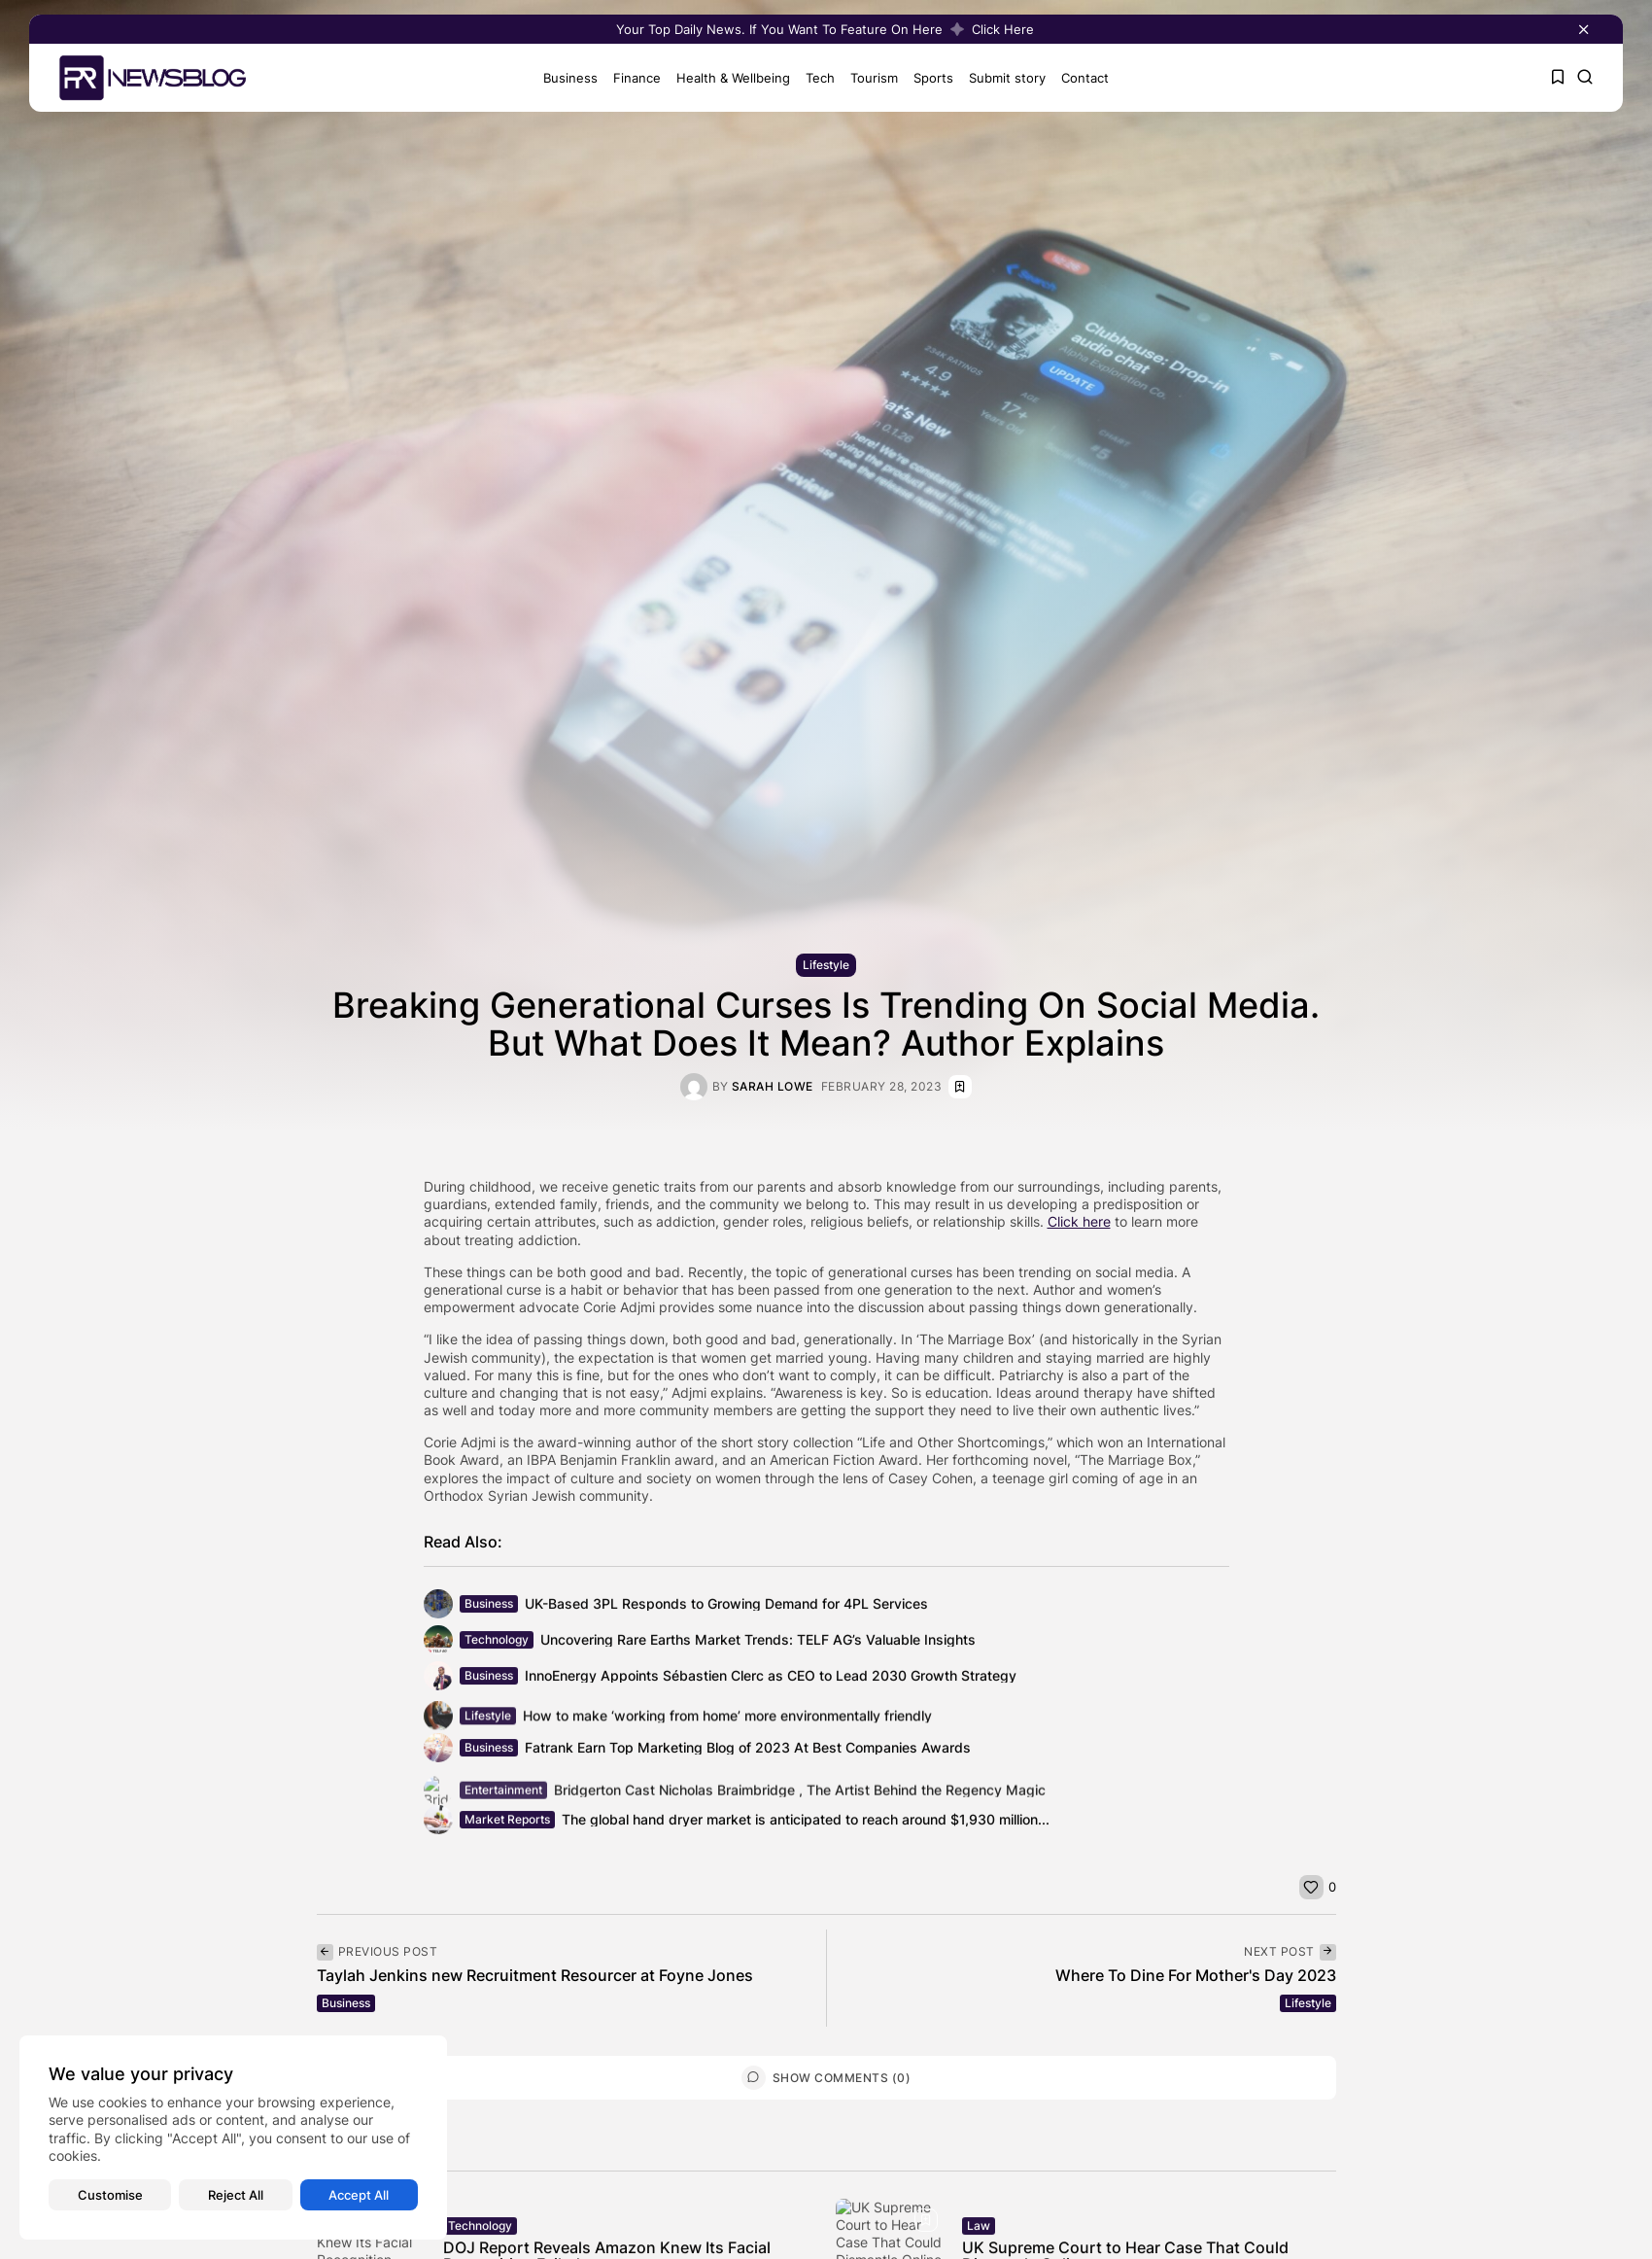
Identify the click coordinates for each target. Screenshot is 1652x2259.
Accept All (358, 2195)
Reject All (235, 2195)
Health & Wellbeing (726, 78)
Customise (110, 2195)
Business (563, 78)
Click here (1079, 1221)
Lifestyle (826, 964)
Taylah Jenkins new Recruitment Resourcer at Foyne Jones (535, 1975)
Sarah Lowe (772, 1087)
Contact (1078, 78)
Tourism (867, 78)
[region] (233, 2137)
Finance (630, 78)
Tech (813, 78)
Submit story (1000, 78)
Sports (926, 78)
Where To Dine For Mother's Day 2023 (1195, 1975)
